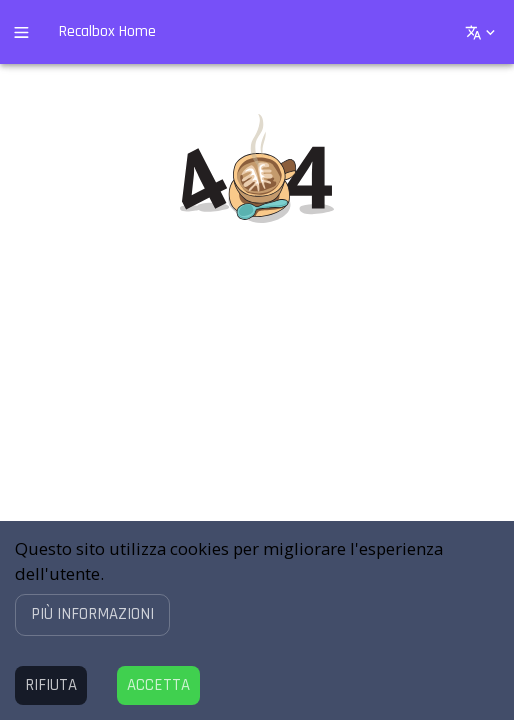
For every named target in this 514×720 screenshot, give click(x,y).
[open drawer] (21, 32)
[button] (92, 614)
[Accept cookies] (158, 685)
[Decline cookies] (51, 685)
